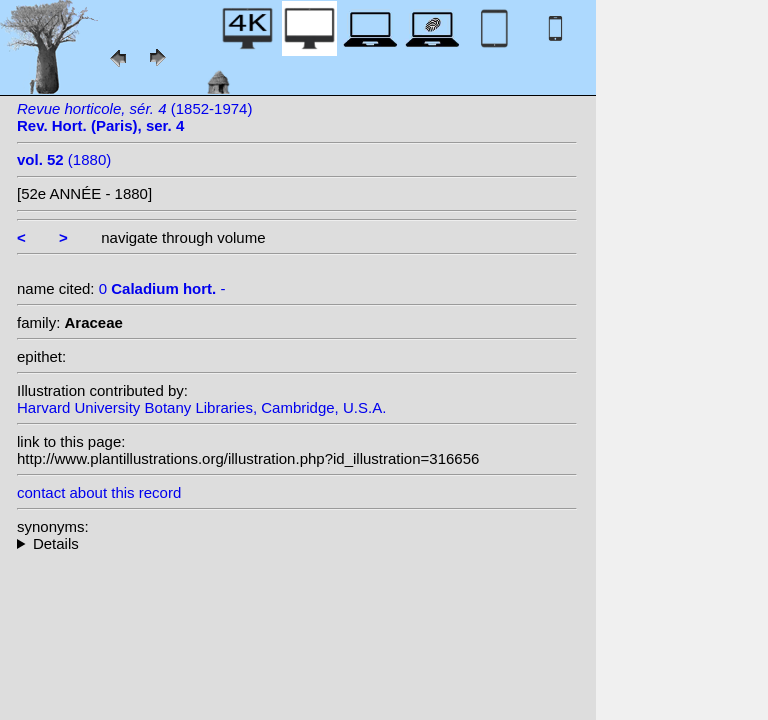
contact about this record (99, 492)
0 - (162, 288)
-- (297, 543)
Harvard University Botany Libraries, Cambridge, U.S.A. (201, 407)
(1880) (64, 159)
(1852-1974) (134, 117)
